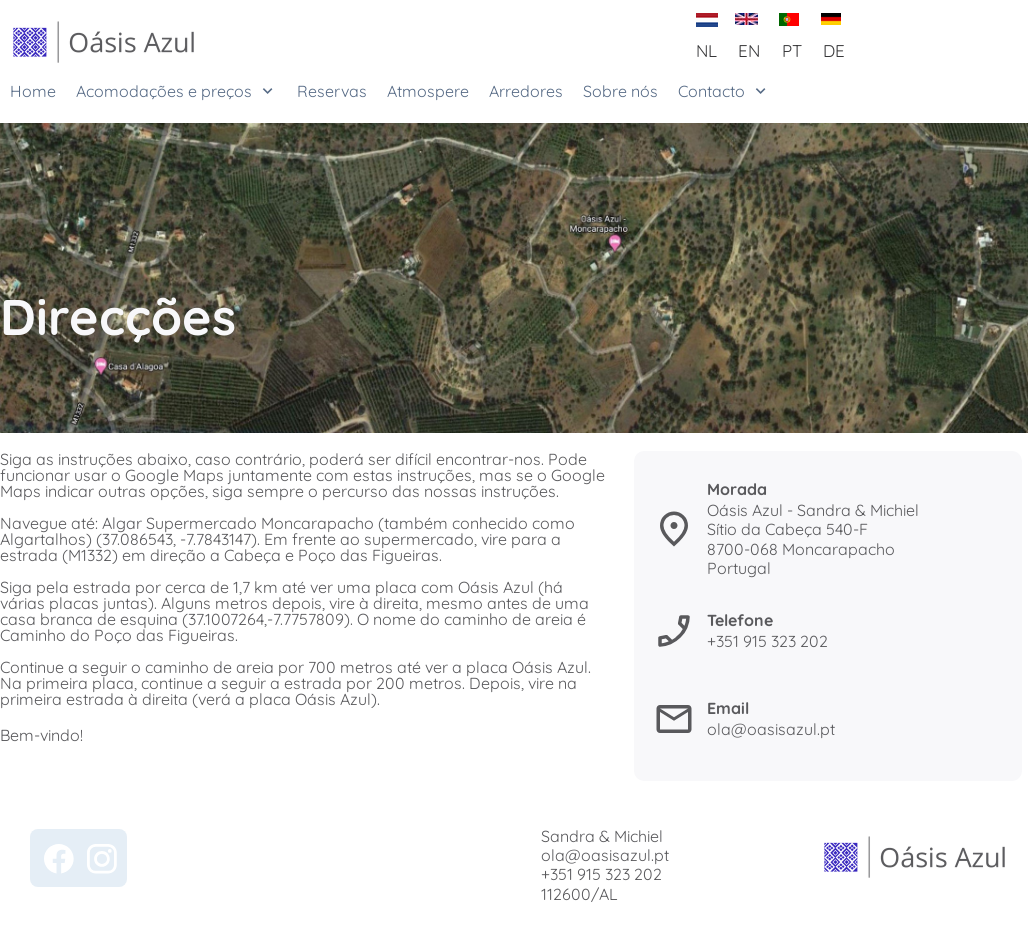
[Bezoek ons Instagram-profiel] (102, 859)
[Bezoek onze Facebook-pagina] (59, 859)
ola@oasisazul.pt (605, 855)
